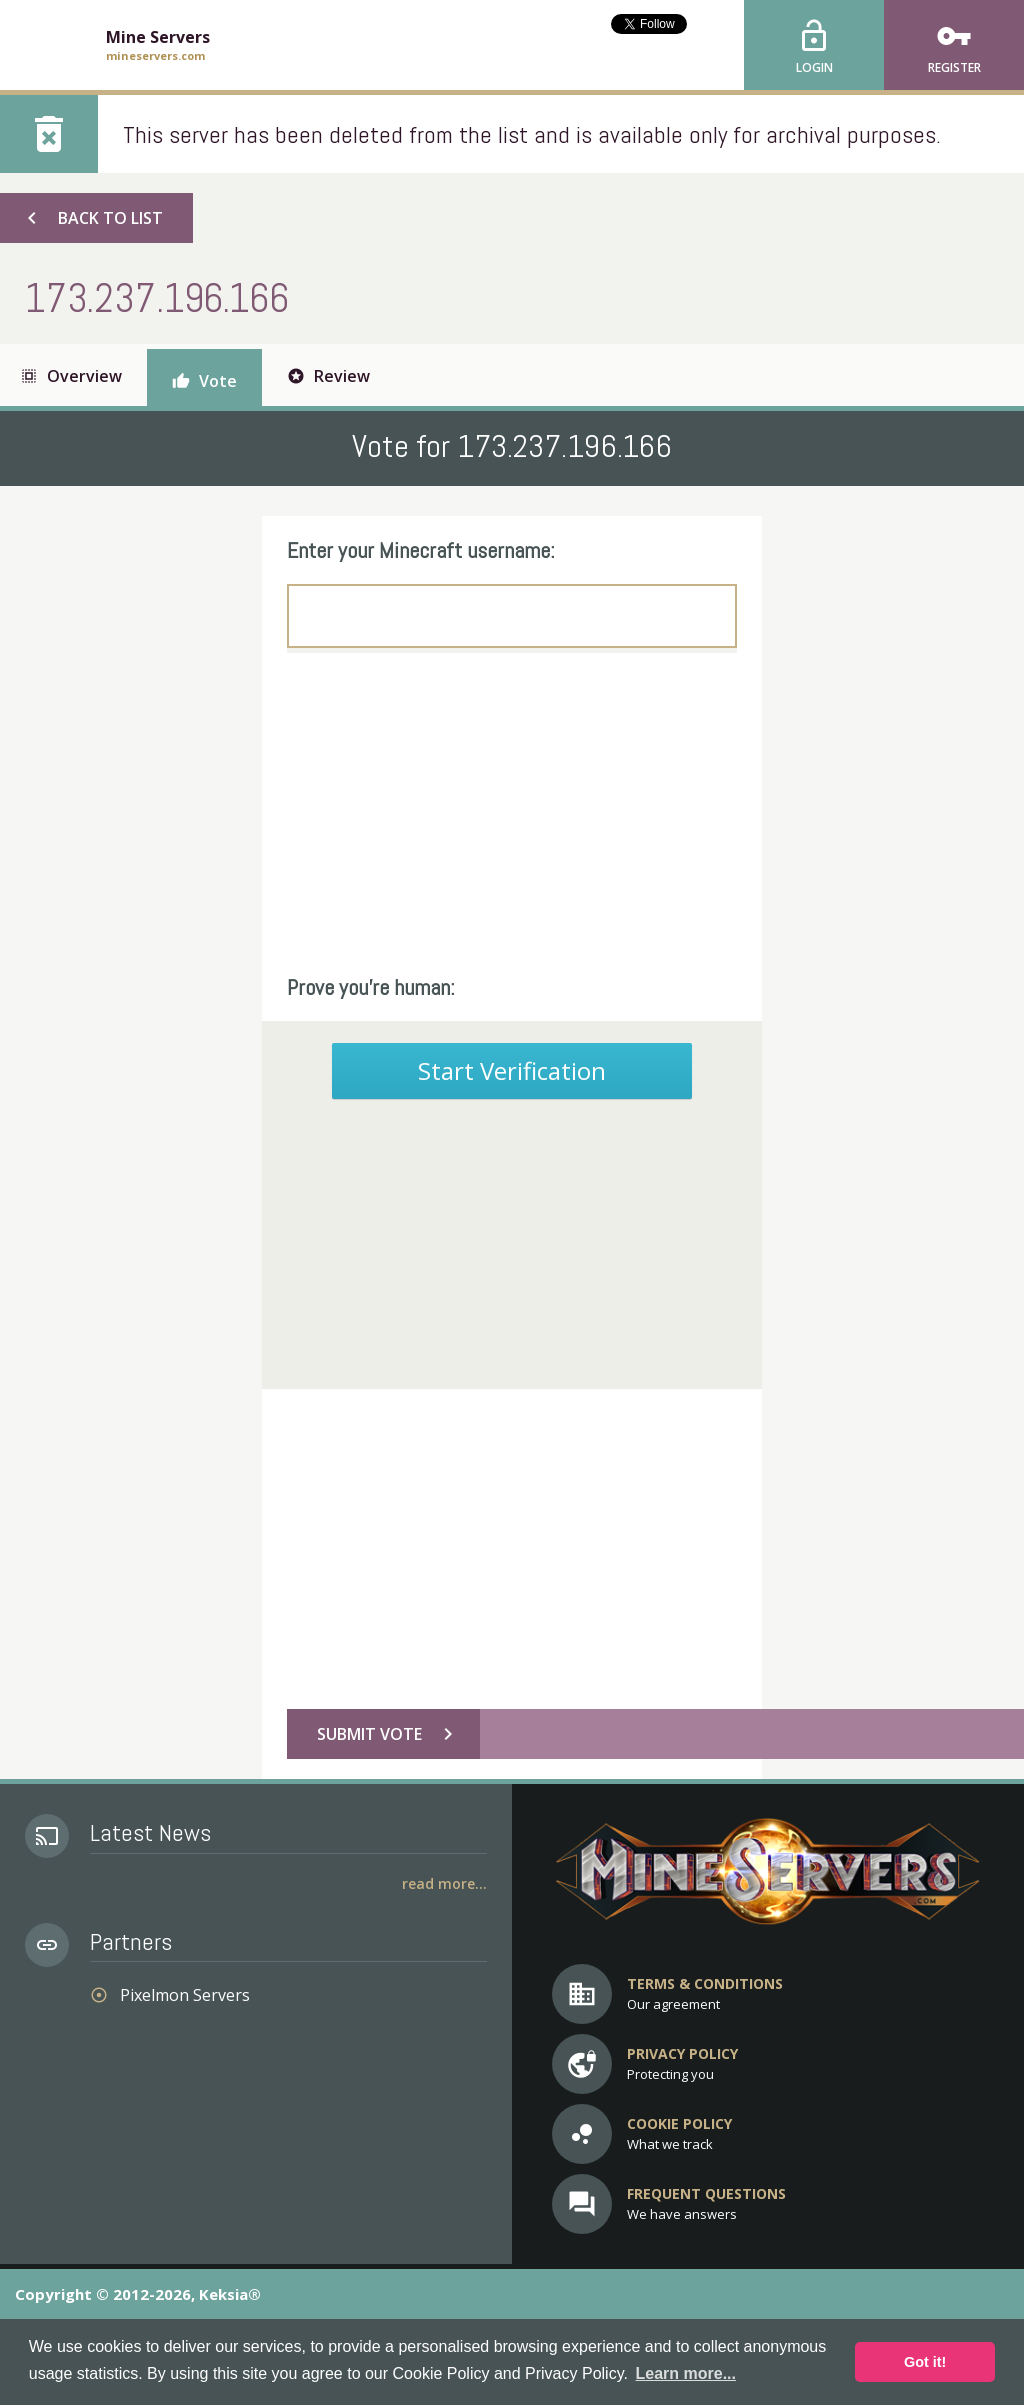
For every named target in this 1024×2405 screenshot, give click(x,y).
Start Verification (512, 1070)
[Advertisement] (512, 813)
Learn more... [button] (686, 2373)
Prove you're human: (371, 987)
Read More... (444, 1883)
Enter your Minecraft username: (421, 550)
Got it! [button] (925, 2362)
